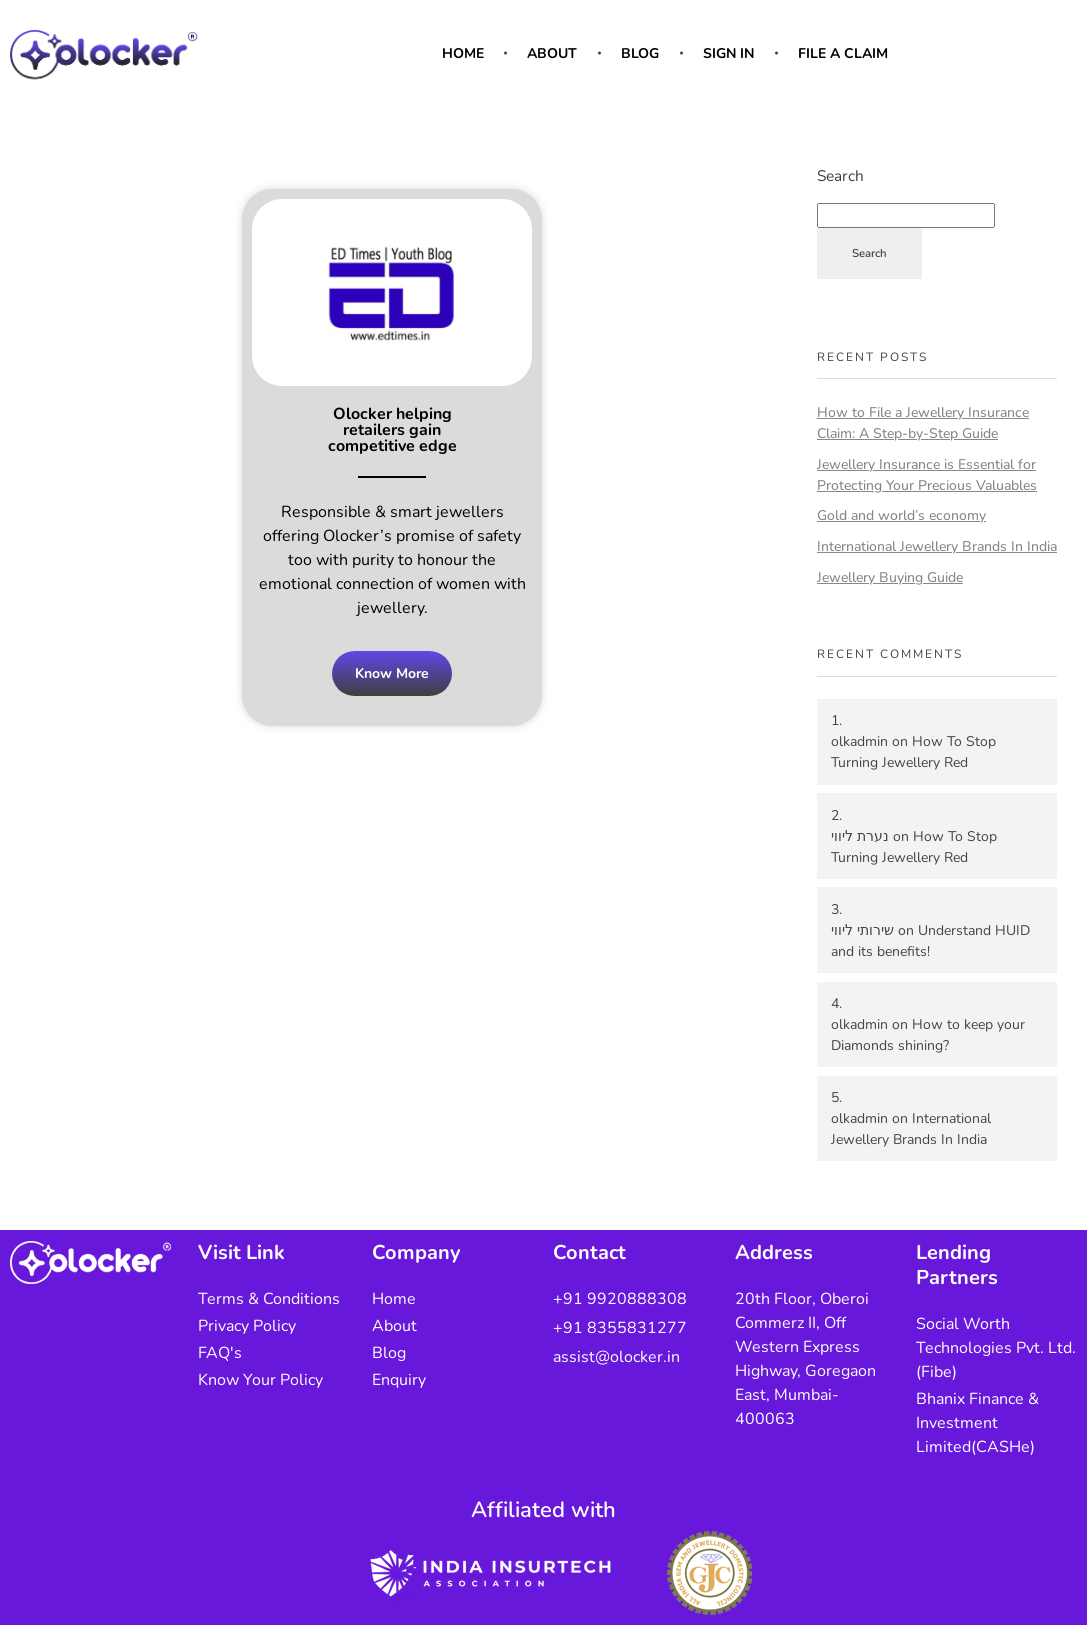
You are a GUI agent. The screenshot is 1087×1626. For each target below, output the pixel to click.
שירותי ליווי (862, 930)
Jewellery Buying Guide (890, 577)
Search (840, 175)
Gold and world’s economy (901, 515)
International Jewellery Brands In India (937, 546)
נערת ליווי (860, 836)
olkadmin (859, 741)
